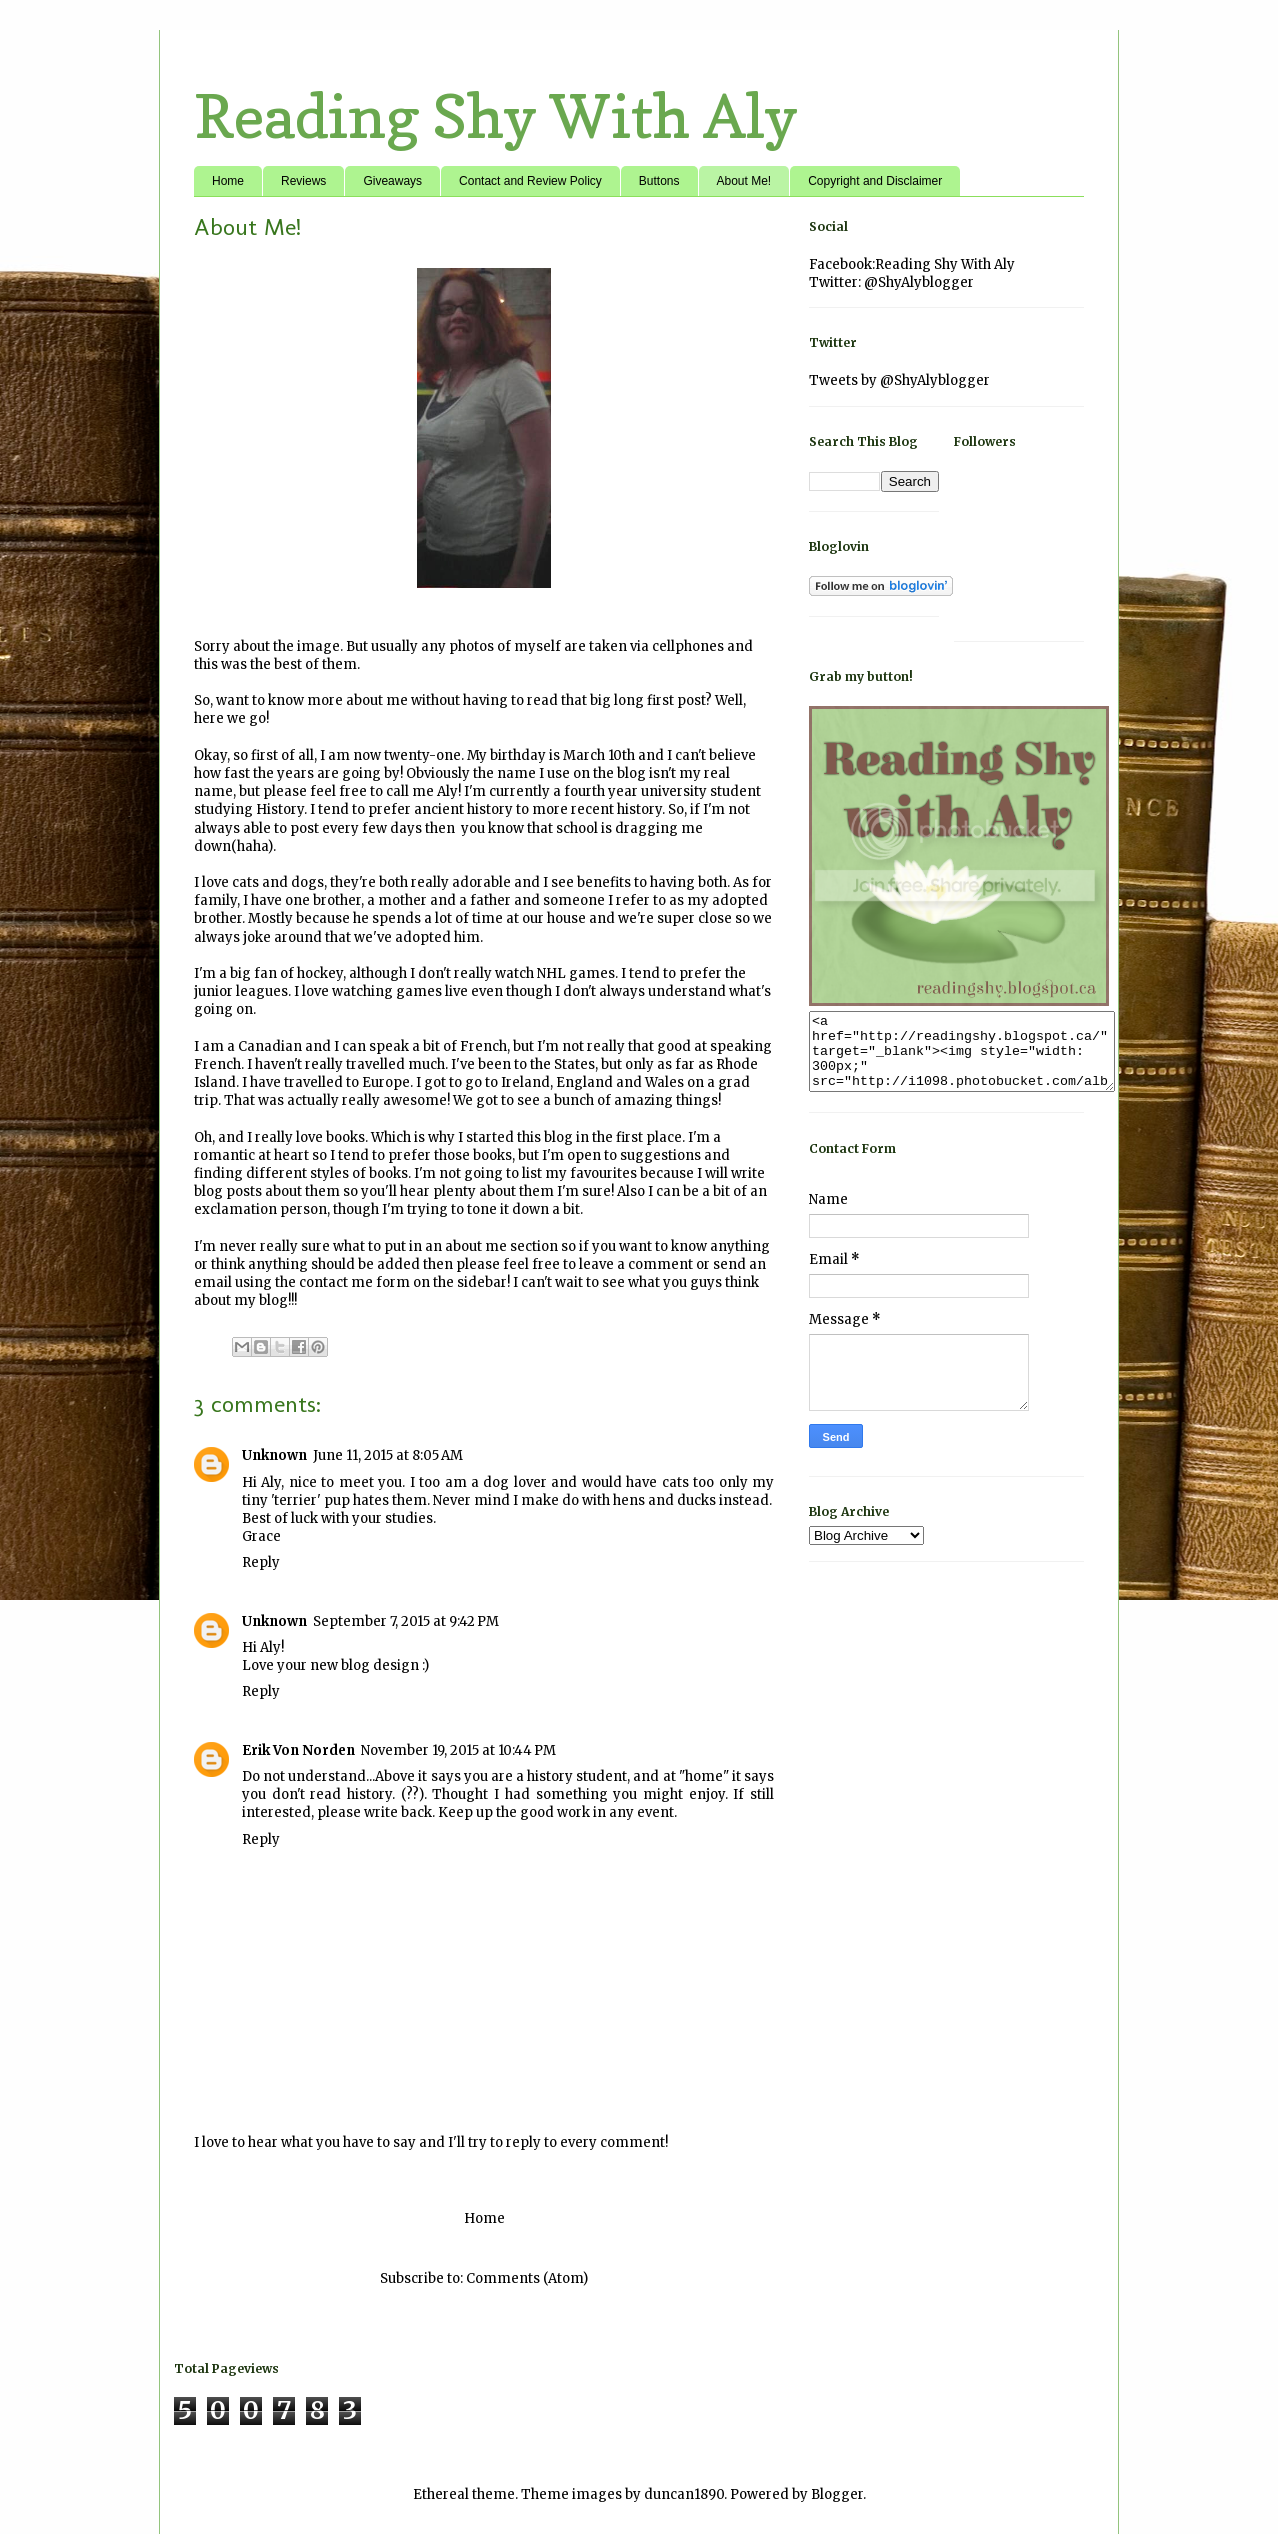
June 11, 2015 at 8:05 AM (388, 1455)
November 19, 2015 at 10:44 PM (458, 1750)
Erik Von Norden (298, 1750)
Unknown (274, 1455)
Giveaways (392, 181)
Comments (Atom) (527, 2278)
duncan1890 (684, 2494)
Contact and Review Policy (530, 181)
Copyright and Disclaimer (875, 181)
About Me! (744, 181)
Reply (261, 1562)
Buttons (659, 181)
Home (228, 181)
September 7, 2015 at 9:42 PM (406, 1621)
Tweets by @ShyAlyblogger (899, 380)
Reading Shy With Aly (496, 116)
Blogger (837, 2494)
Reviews (303, 181)
